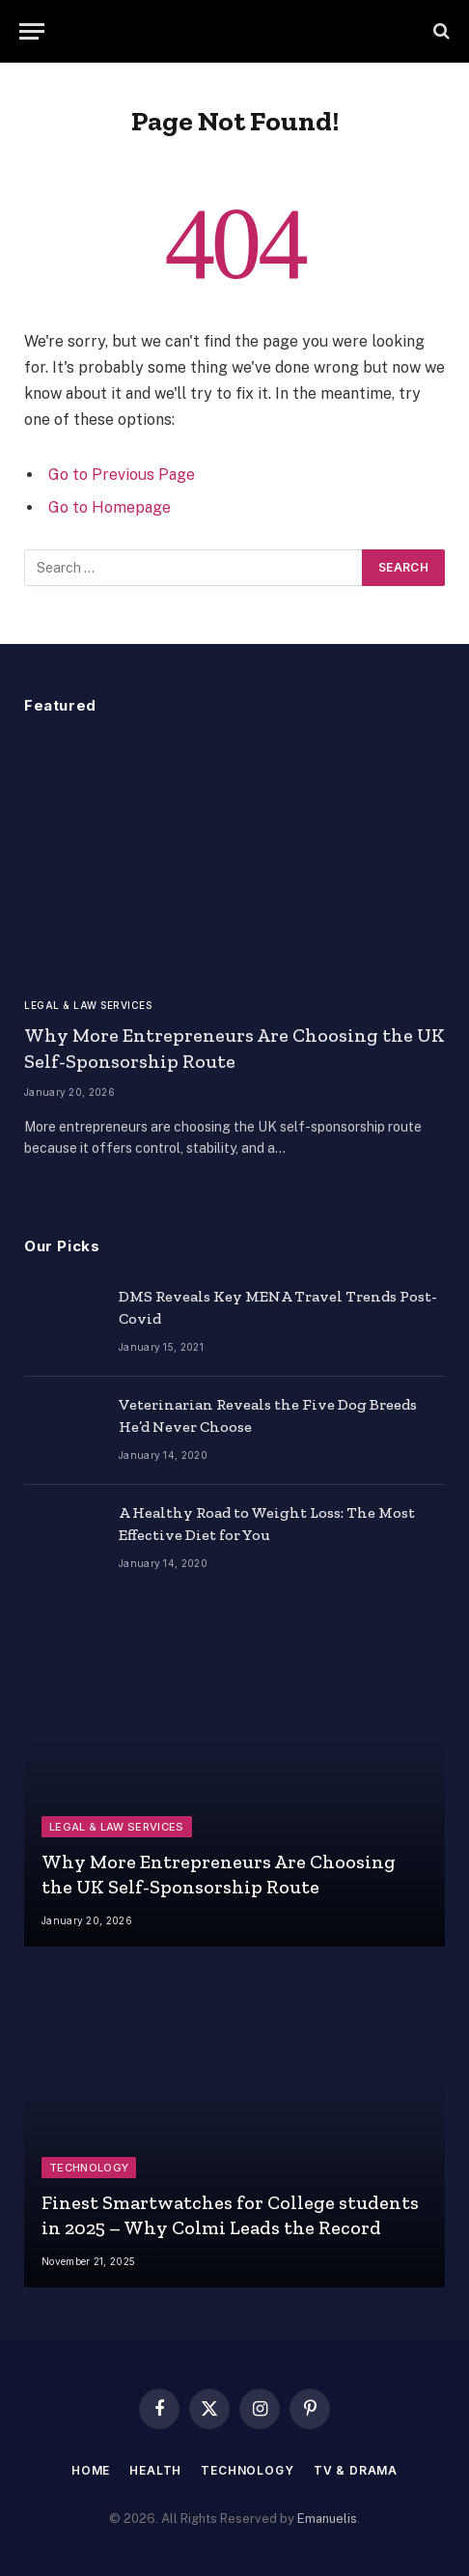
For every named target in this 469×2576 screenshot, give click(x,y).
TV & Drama (356, 2470)
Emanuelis (327, 2518)
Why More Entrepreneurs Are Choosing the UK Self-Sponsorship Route (218, 1874)
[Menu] (31, 31)
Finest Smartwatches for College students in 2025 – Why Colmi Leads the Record (230, 2215)
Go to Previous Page (121, 474)
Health (155, 2470)
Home (90, 2470)
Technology (247, 2470)
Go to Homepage (109, 507)
